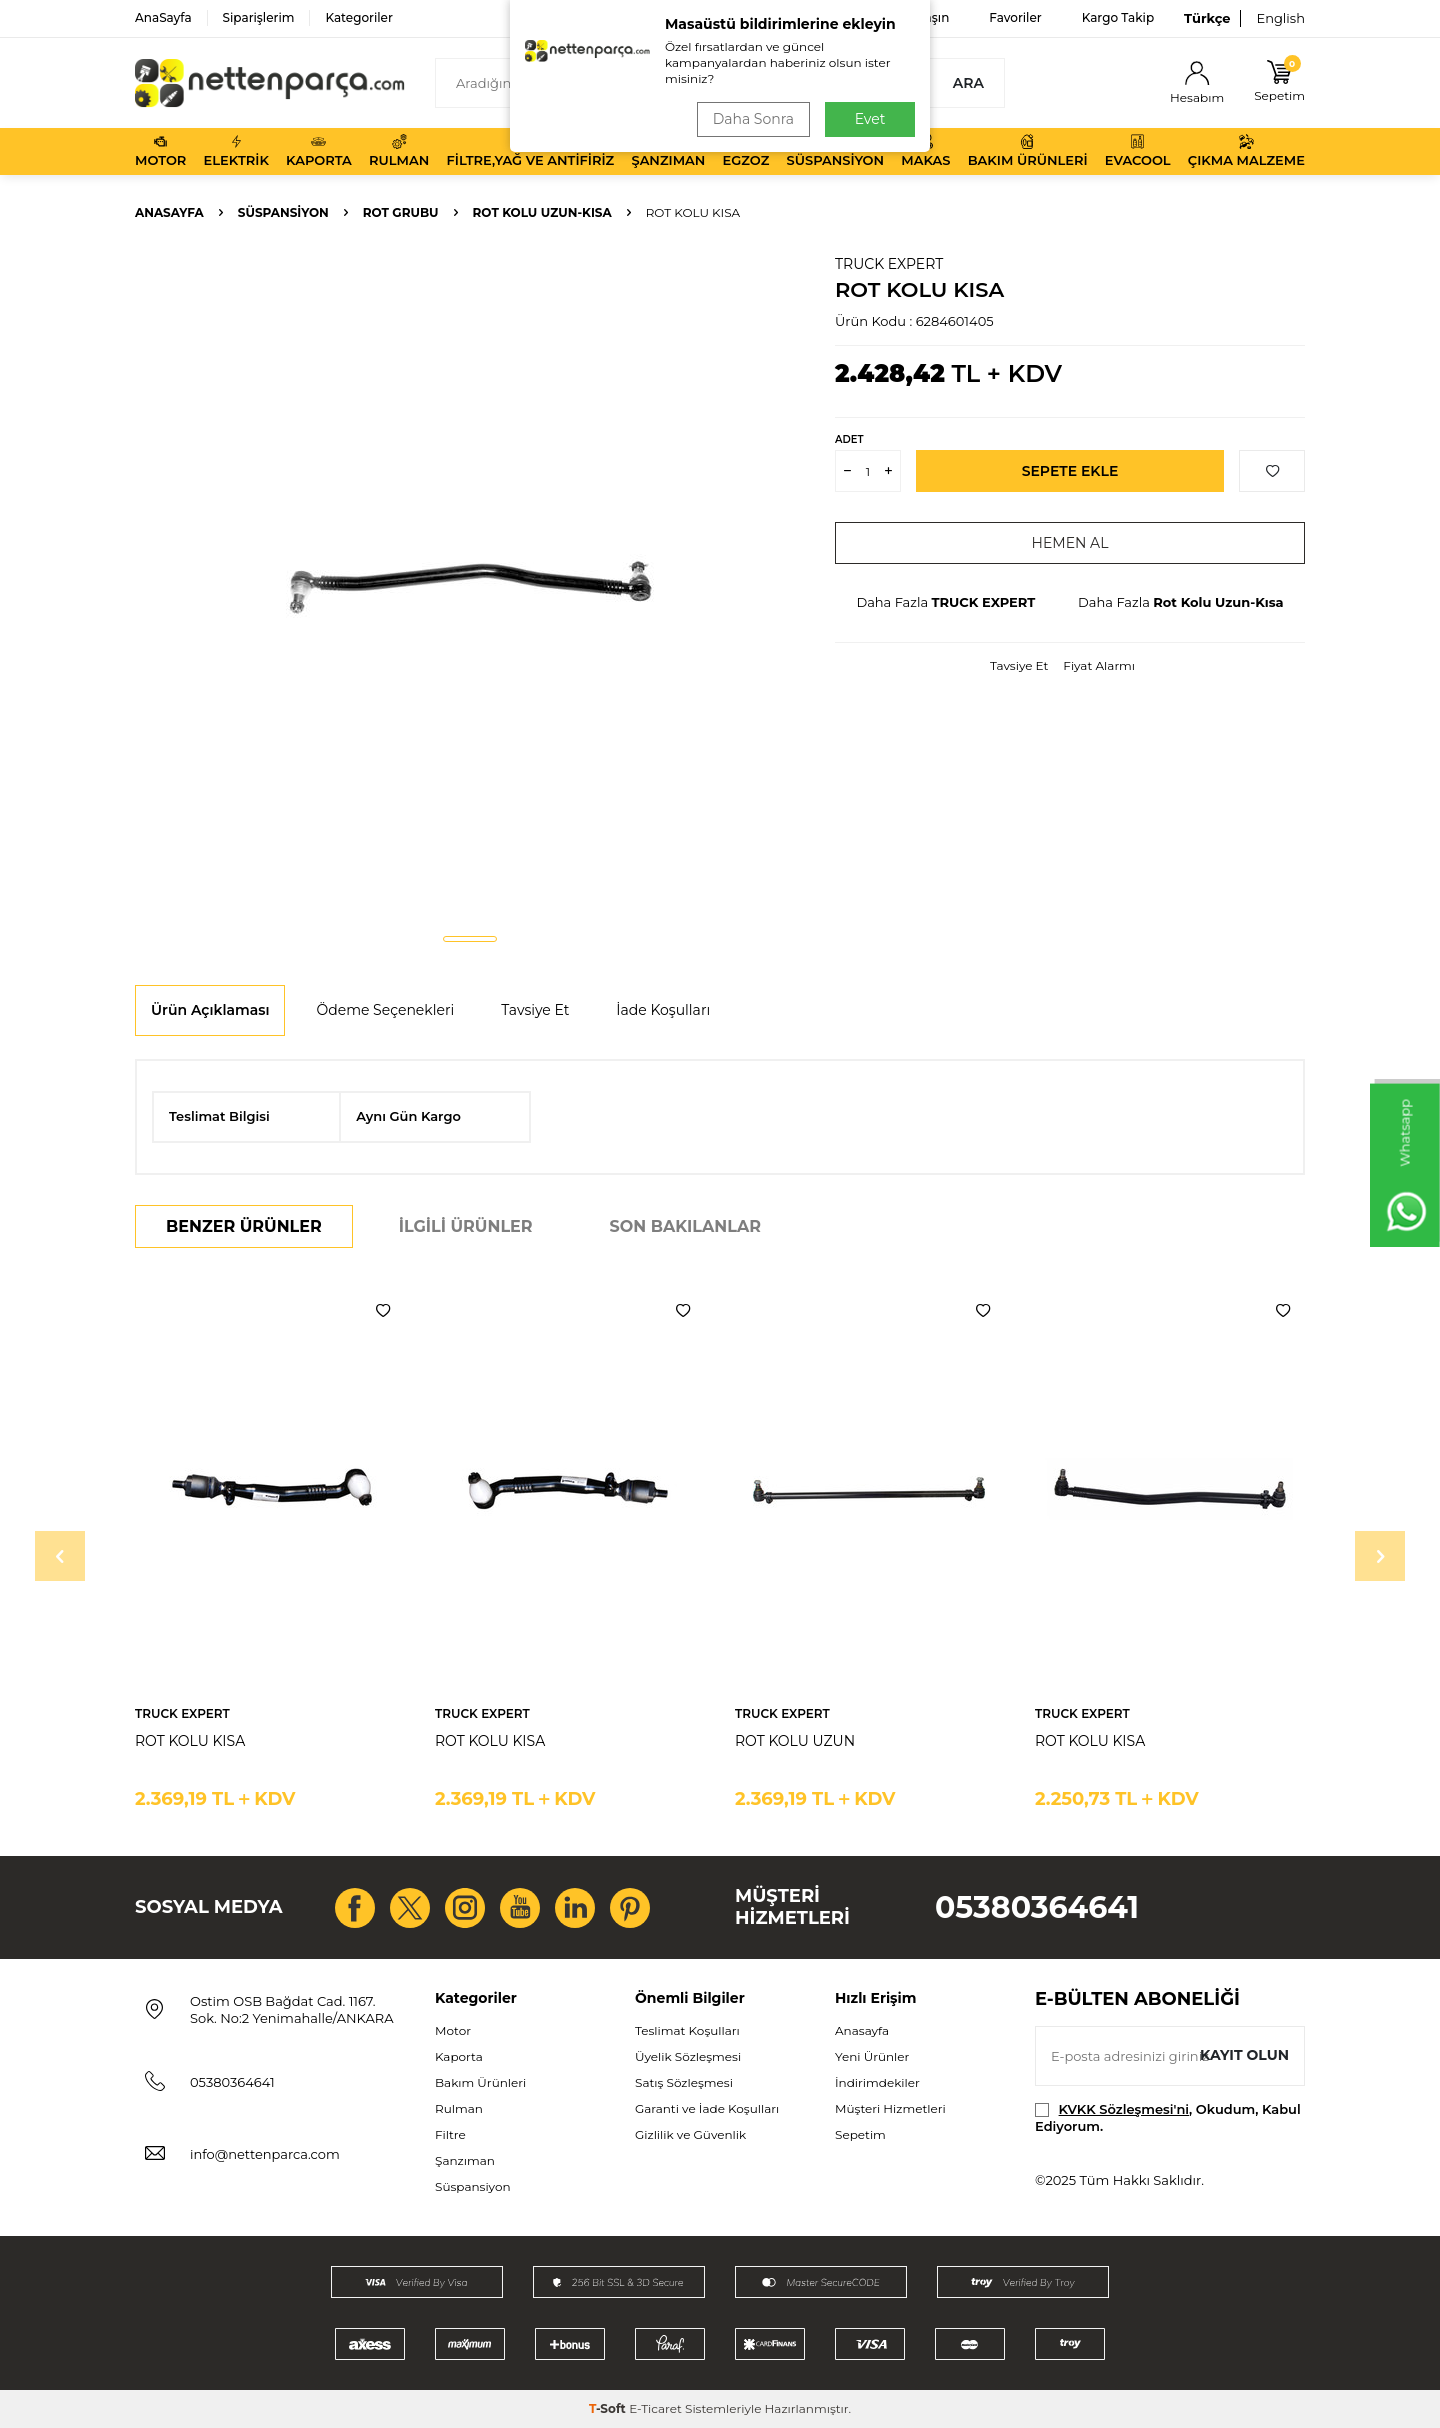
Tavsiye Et (1019, 665)
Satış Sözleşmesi (684, 2082)
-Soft (609, 2408)
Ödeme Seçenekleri (385, 1010)
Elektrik (236, 151)
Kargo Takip (1118, 17)
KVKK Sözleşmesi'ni (1124, 2109)
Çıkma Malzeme (1246, 151)
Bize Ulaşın (916, 17)
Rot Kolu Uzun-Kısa (542, 212)
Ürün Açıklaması (210, 1010)
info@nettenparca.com (265, 2154)
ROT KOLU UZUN (795, 1741)
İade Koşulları (663, 1010)
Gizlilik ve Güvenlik (690, 2134)
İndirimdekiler (877, 2082)
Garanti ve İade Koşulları (707, 2108)
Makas (925, 151)
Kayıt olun (1244, 2055)
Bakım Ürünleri (1028, 151)
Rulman (399, 151)
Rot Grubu (401, 212)
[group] (470, 586)
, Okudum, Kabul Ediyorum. (1168, 2117)
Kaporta (319, 151)
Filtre (450, 2134)
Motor (160, 151)
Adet (849, 439)
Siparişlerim (259, 17)
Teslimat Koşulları (687, 2030)
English (1280, 18)
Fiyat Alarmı (1099, 665)
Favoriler (1015, 17)
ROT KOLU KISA (190, 1741)
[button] (470, 939)
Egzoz (746, 151)
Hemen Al (1070, 543)
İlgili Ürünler (466, 1226)
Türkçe (1207, 18)
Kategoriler (358, 17)
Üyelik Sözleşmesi (688, 2056)
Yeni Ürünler (872, 2056)
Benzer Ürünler (244, 1226)
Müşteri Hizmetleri (890, 2108)
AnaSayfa (163, 17)
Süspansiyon (836, 151)
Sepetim (860, 2134)
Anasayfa (169, 212)
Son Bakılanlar (685, 1226)
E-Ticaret (655, 2408)
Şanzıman (668, 151)
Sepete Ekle (1070, 471)
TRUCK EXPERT (889, 264)
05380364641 (1037, 1907)
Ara (968, 83)
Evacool (1138, 151)
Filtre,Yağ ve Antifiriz (530, 151)
